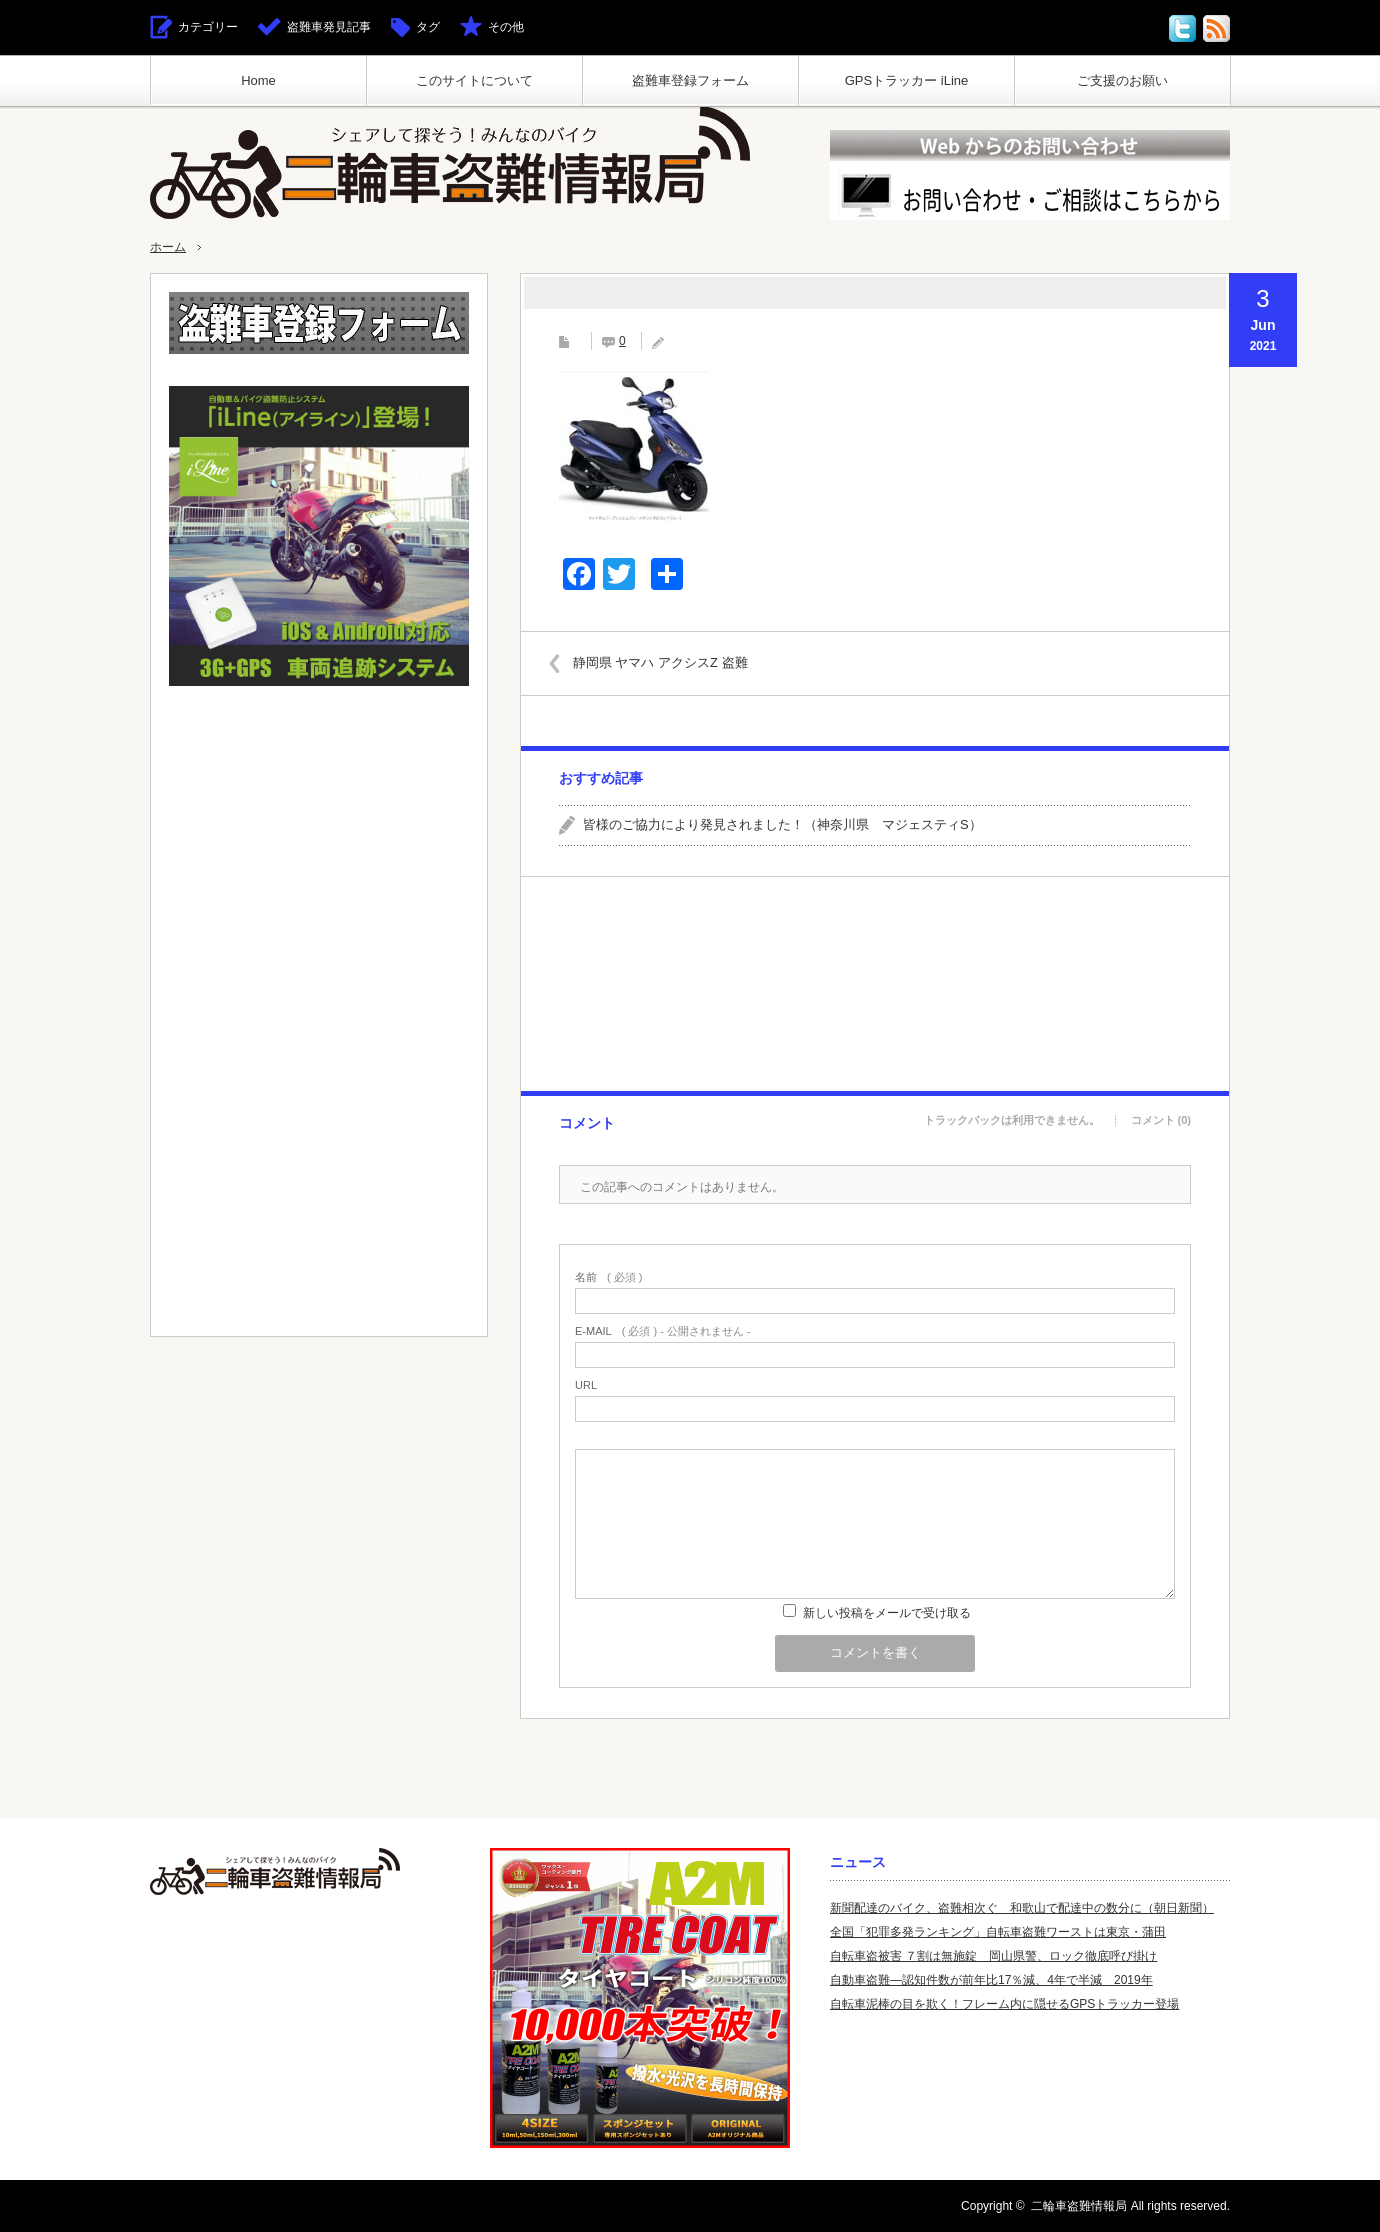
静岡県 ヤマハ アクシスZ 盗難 (668, 662)
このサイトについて (474, 80)
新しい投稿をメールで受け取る (887, 1613)
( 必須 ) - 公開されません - (663, 1331)
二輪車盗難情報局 (1079, 2206)
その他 (506, 27)
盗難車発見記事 (329, 27)
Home (258, 80)
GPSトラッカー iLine (907, 80)
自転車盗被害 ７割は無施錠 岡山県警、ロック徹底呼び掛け (993, 1956)
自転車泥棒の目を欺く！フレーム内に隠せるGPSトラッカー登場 (1004, 2004)
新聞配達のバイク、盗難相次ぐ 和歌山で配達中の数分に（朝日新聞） (1022, 1908)
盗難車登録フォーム (690, 80)
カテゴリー (208, 27)
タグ (428, 27)
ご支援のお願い (1122, 80)
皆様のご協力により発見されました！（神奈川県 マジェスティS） (782, 824)
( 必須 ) (608, 1277)
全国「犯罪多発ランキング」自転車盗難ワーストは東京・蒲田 (998, 1932)
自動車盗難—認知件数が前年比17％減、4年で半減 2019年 (991, 1980)
